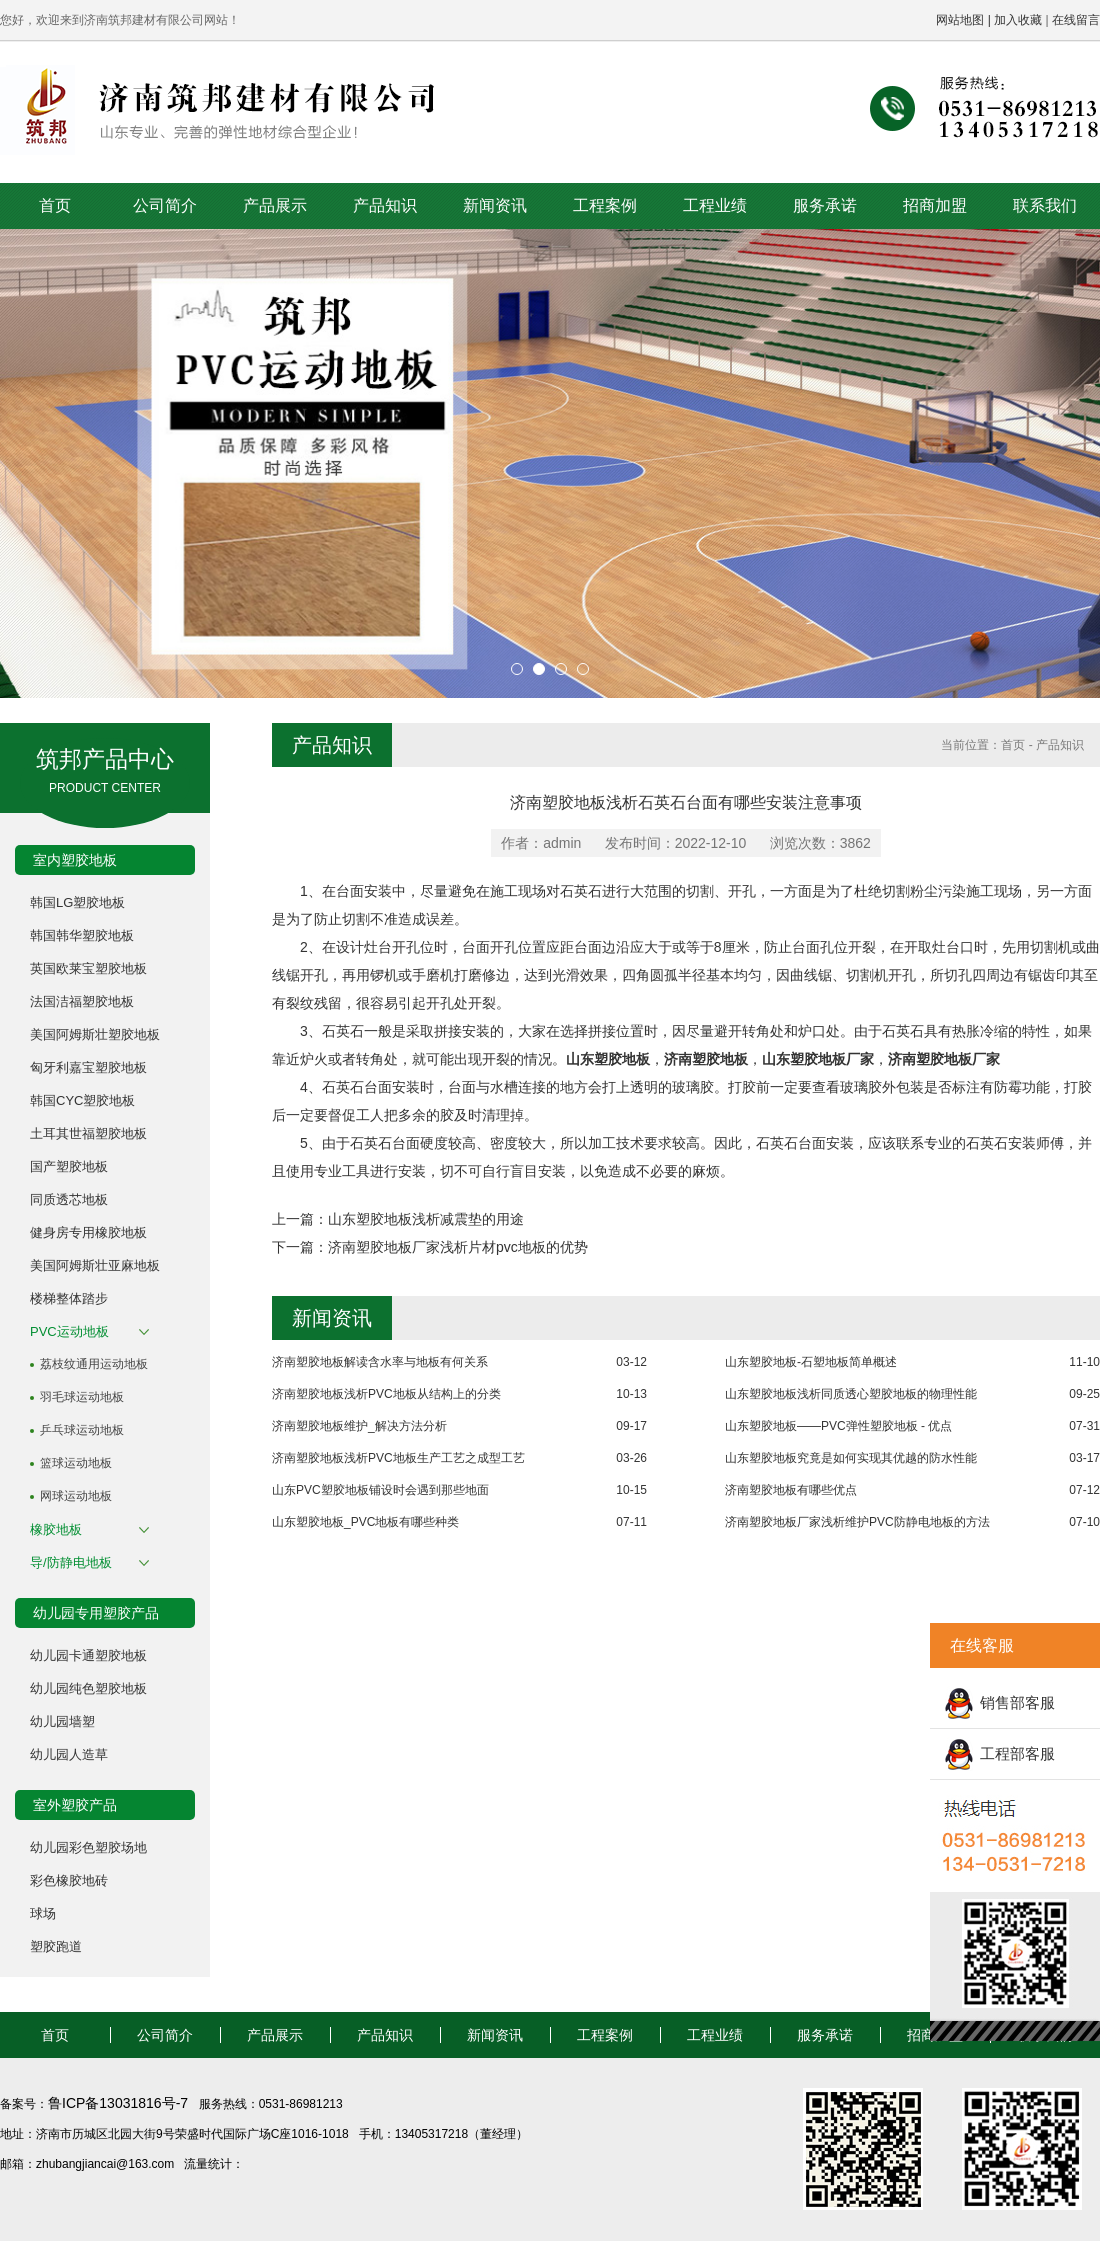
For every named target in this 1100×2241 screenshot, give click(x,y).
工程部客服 (1017, 1753)
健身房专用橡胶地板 (88, 1232)
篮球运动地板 (76, 1463)
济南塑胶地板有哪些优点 (791, 1490)
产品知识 (385, 205)
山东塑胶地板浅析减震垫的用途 (426, 1219)
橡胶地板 (56, 1529)
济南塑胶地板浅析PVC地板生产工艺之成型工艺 (398, 1458)
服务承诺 (825, 205)
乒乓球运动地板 (82, 1430)
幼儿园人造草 (69, 1754)
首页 (55, 205)
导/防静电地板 (71, 1562)
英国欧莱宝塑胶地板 (88, 968)
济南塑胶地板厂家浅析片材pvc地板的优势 (458, 1247)
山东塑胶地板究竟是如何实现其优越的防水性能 (851, 1458)
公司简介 (165, 205)
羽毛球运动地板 (82, 1397)
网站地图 (960, 20)
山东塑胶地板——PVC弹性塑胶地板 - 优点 (838, 1426)
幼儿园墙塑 (62, 1721)
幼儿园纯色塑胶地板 (88, 1688)
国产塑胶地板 (69, 1166)
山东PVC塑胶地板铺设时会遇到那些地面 (380, 1490)
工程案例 (605, 205)
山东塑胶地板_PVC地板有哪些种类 (365, 1522)
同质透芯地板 (69, 1199)
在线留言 (1076, 20)
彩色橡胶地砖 (69, 1880)
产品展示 (275, 205)
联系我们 (1045, 205)
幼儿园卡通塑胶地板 (88, 1655)
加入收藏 (1018, 20)
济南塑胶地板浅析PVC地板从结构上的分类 (386, 1394)
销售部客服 (1017, 1702)
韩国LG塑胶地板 (77, 902)
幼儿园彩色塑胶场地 (88, 1847)
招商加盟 (935, 205)
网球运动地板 (76, 1496)
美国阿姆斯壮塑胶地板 (95, 1034)
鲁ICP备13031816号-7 (120, 2103)
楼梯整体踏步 (69, 1298)
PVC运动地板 (69, 1331)
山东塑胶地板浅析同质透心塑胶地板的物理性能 (851, 1394)
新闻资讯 (495, 205)
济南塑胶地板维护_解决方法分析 (359, 1426)
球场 (43, 1913)
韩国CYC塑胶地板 (82, 1100)
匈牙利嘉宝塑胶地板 (88, 1067)
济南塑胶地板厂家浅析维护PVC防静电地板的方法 (857, 1522)
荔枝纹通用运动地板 (94, 1364)
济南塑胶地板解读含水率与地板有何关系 (380, 1362)
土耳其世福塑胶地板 (88, 1133)
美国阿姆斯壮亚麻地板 (95, 1265)
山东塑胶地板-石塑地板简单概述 (811, 1362)
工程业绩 (715, 205)
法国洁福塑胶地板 (82, 1001)
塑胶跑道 (56, 1946)
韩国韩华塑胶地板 (82, 935)
